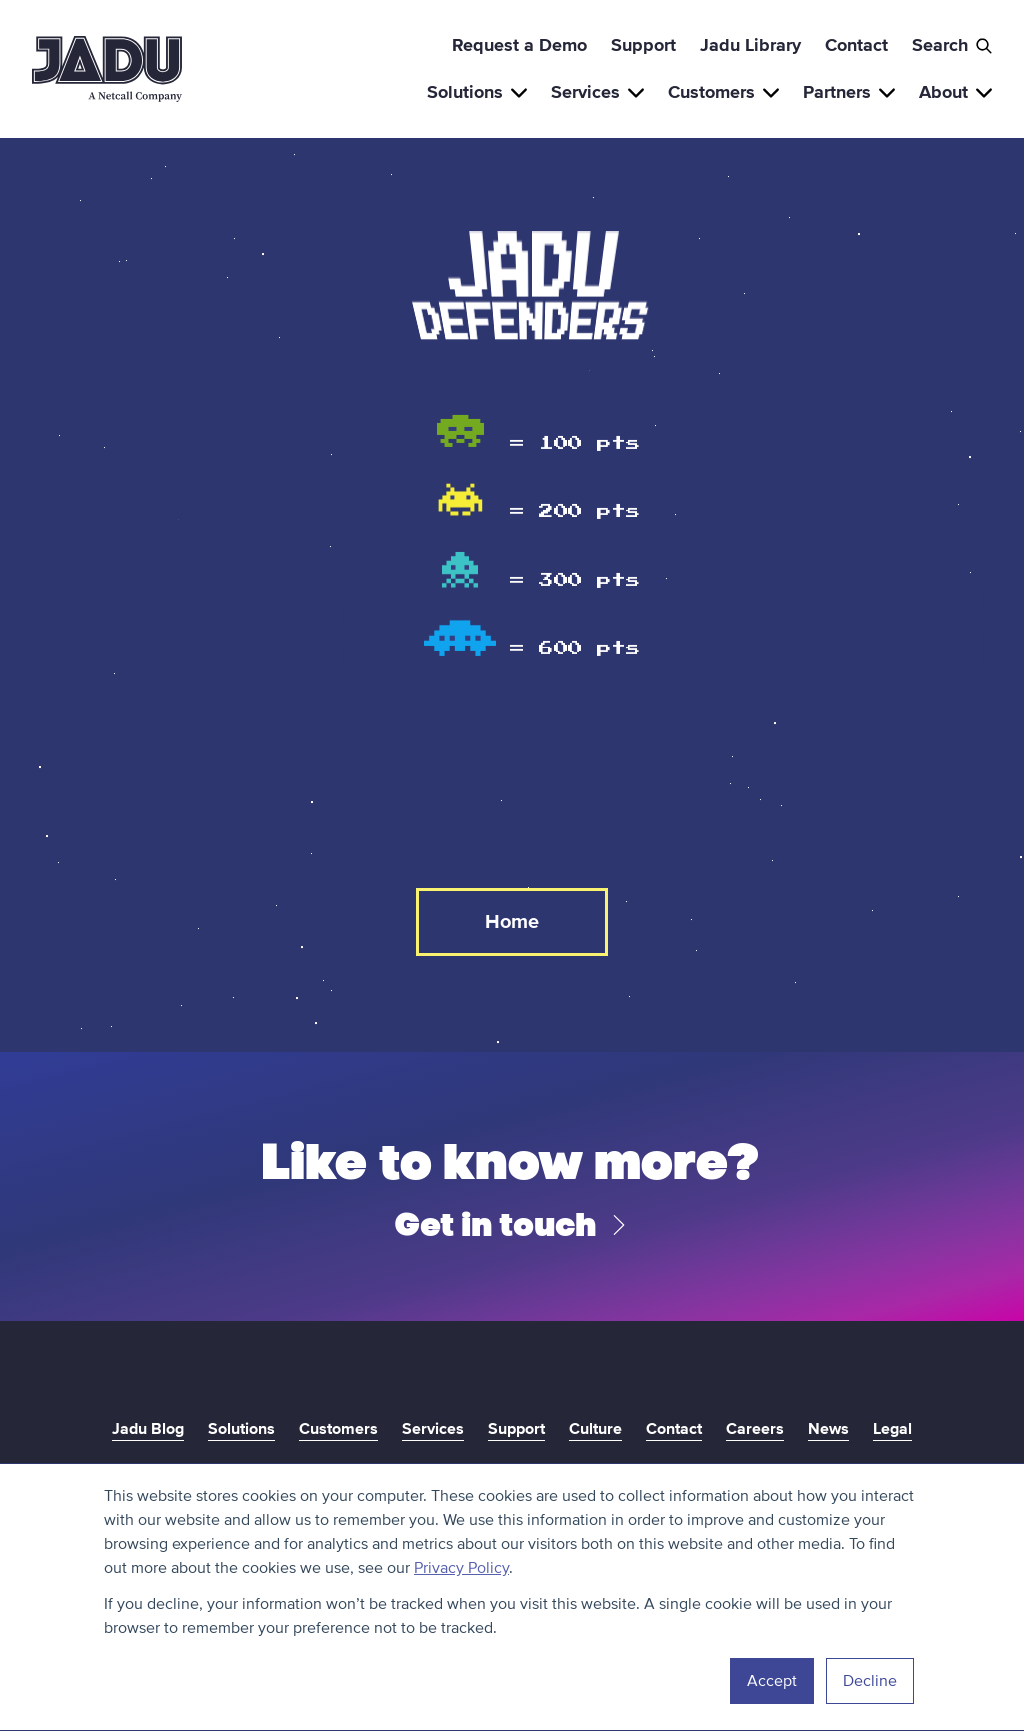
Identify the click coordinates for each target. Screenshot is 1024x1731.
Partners (849, 92)
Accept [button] (772, 1681)
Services (597, 92)
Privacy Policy (461, 1568)
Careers (755, 1429)
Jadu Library (750, 45)
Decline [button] (870, 1681)
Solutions (477, 92)
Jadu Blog (148, 1429)
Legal (892, 1429)
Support (643, 45)
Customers (723, 92)
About (955, 92)
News (828, 1429)
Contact (856, 45)
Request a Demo (519, 45)
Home (512, 922)
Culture (595, 1429)
